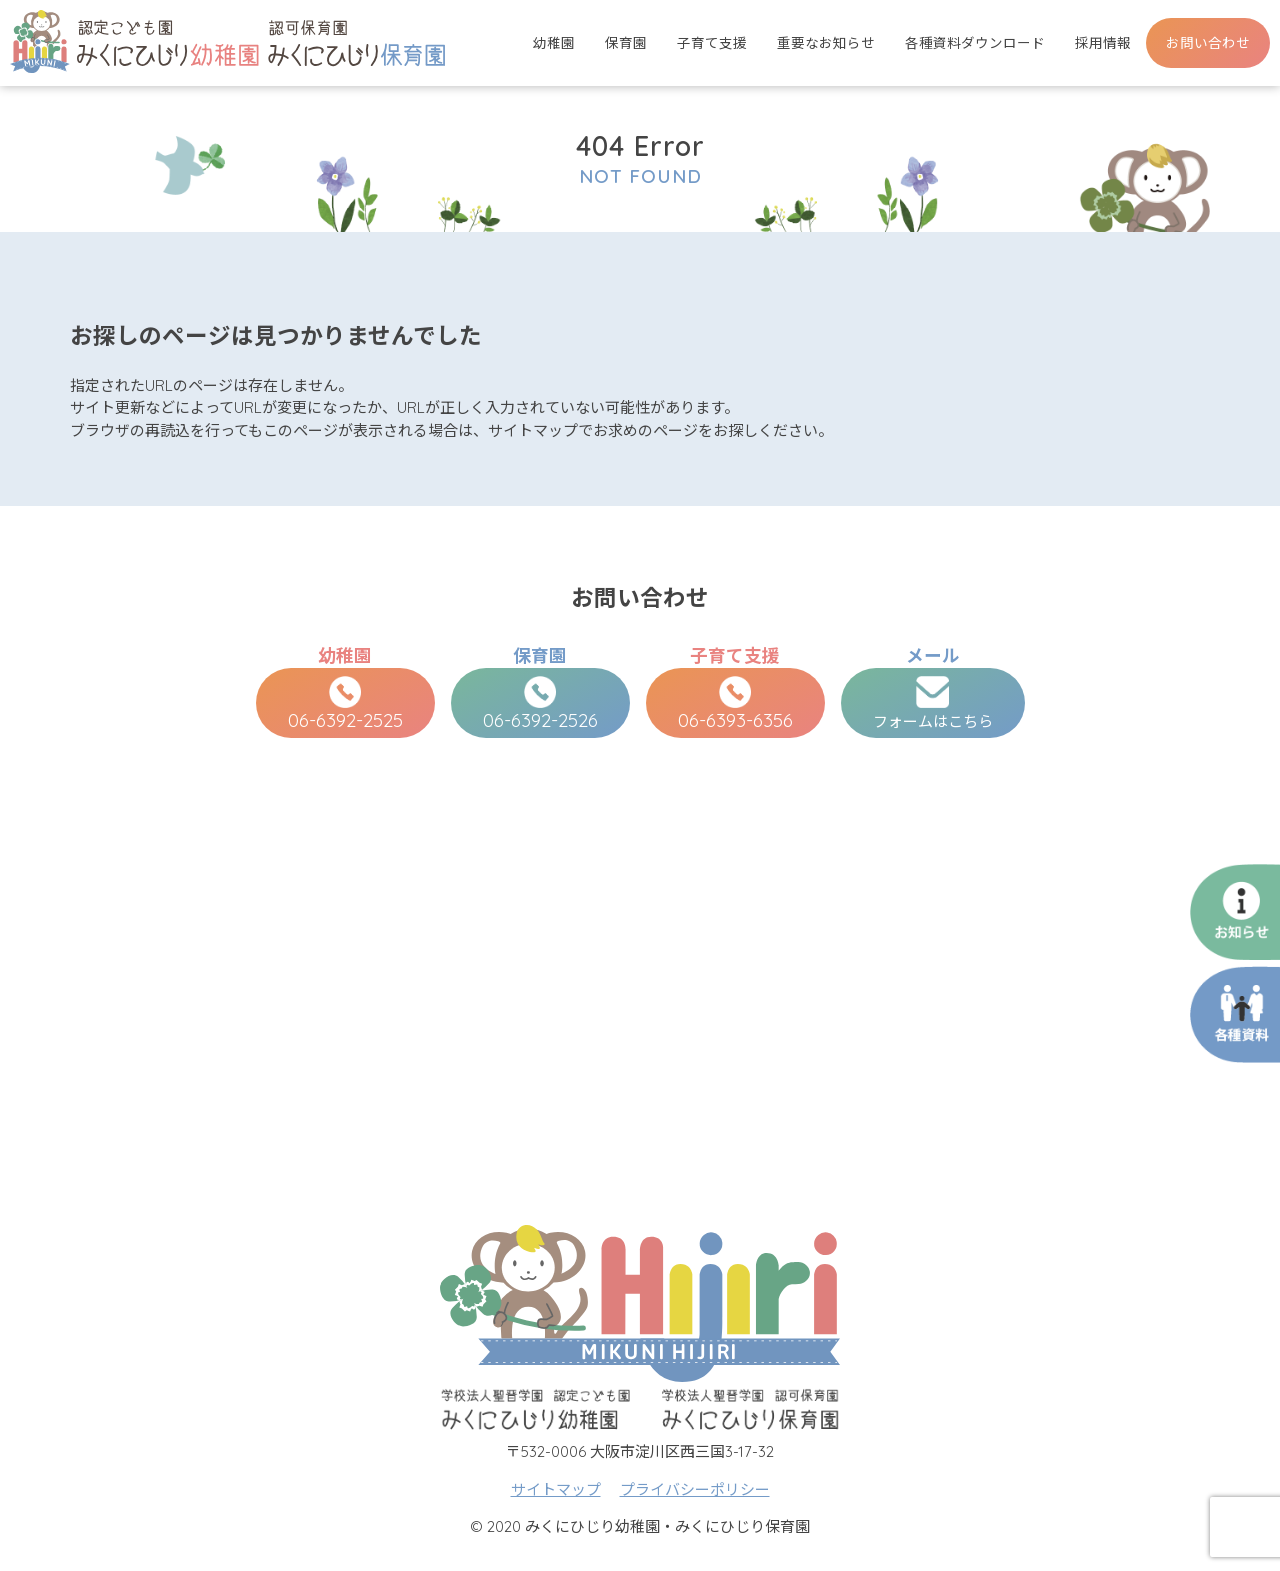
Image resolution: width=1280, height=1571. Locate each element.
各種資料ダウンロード (975, 42)
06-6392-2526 (540, 704)
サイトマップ (556, 1489)
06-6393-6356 (735, 704)
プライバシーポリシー (695, 1489)
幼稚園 (554, 42)
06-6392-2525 (345, 704)
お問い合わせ (1208, 42)
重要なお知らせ (826, 42)
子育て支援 (712, 42)
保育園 (626, 42)
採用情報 (1103, 42)
